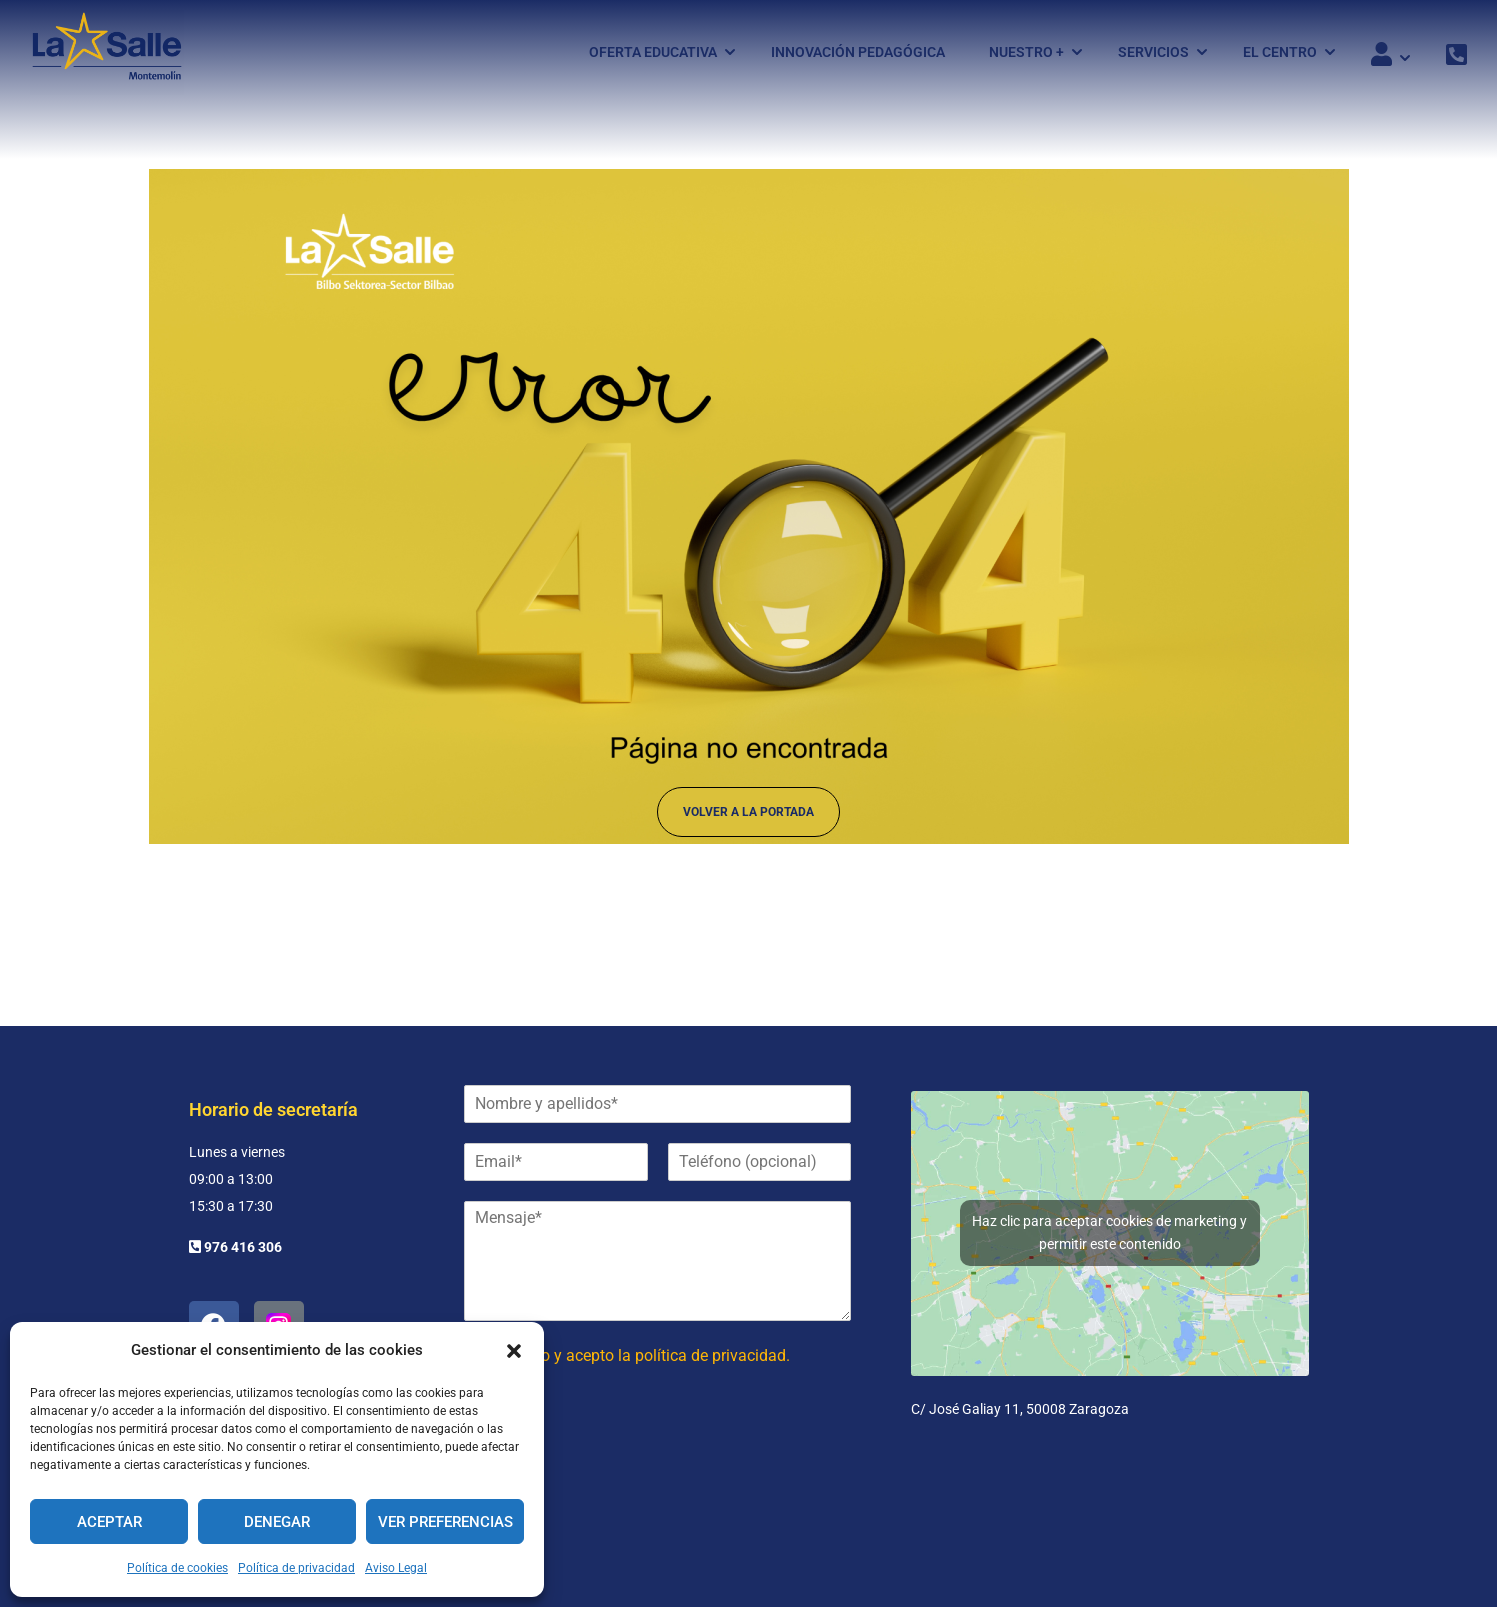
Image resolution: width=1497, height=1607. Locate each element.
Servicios (1153, 53)
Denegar (277, 1522)
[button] (514, 1351)
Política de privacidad (296, 1568)
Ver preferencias (445, 1522)
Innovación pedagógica (858, 53)
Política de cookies (177, 1568)
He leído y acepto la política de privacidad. (641, 1355)
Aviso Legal (396, 1568)
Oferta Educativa (653, 53)
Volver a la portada (748, 818)
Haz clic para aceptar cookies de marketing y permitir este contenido (1109, 1232)
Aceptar (109, 1522)
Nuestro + (1026, 53)
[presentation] (616, 1466)
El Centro (1280, 53)
